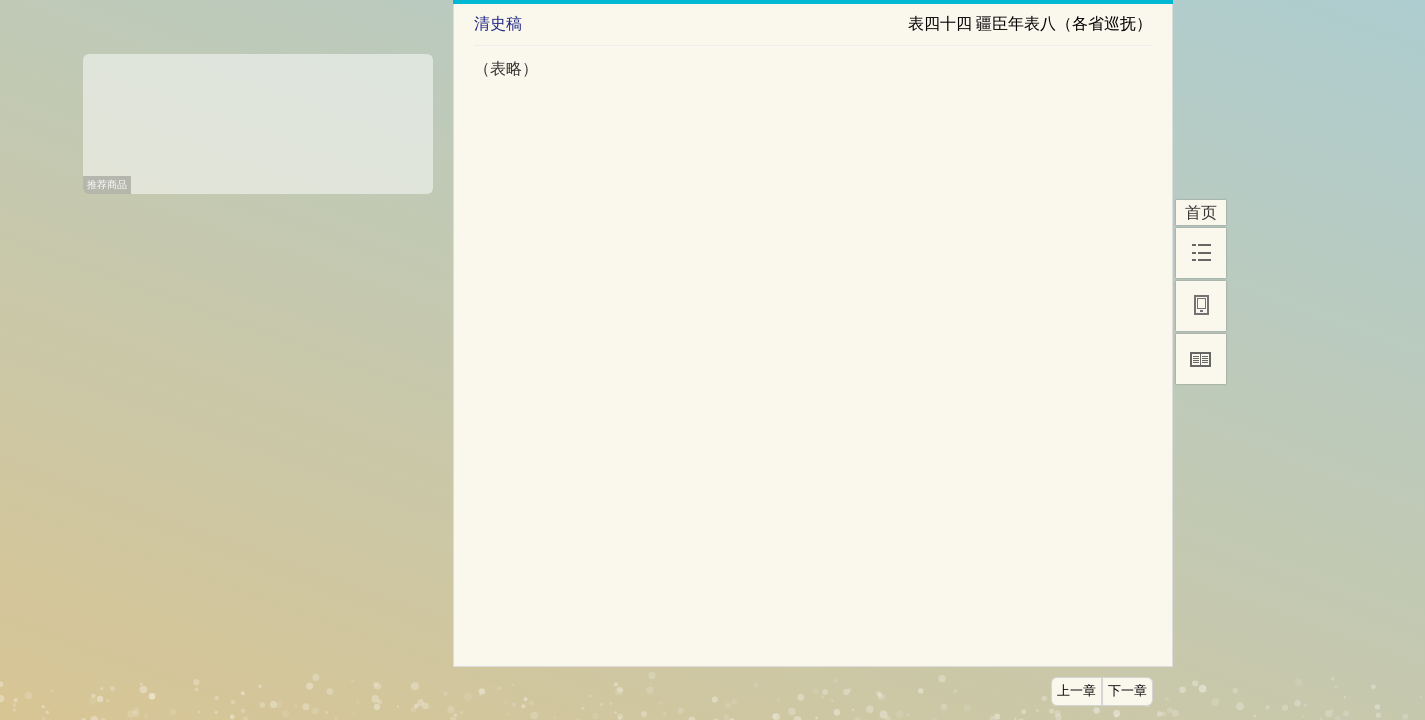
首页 (1201, 212)
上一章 (1076, 691)
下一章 (1127, 691)
